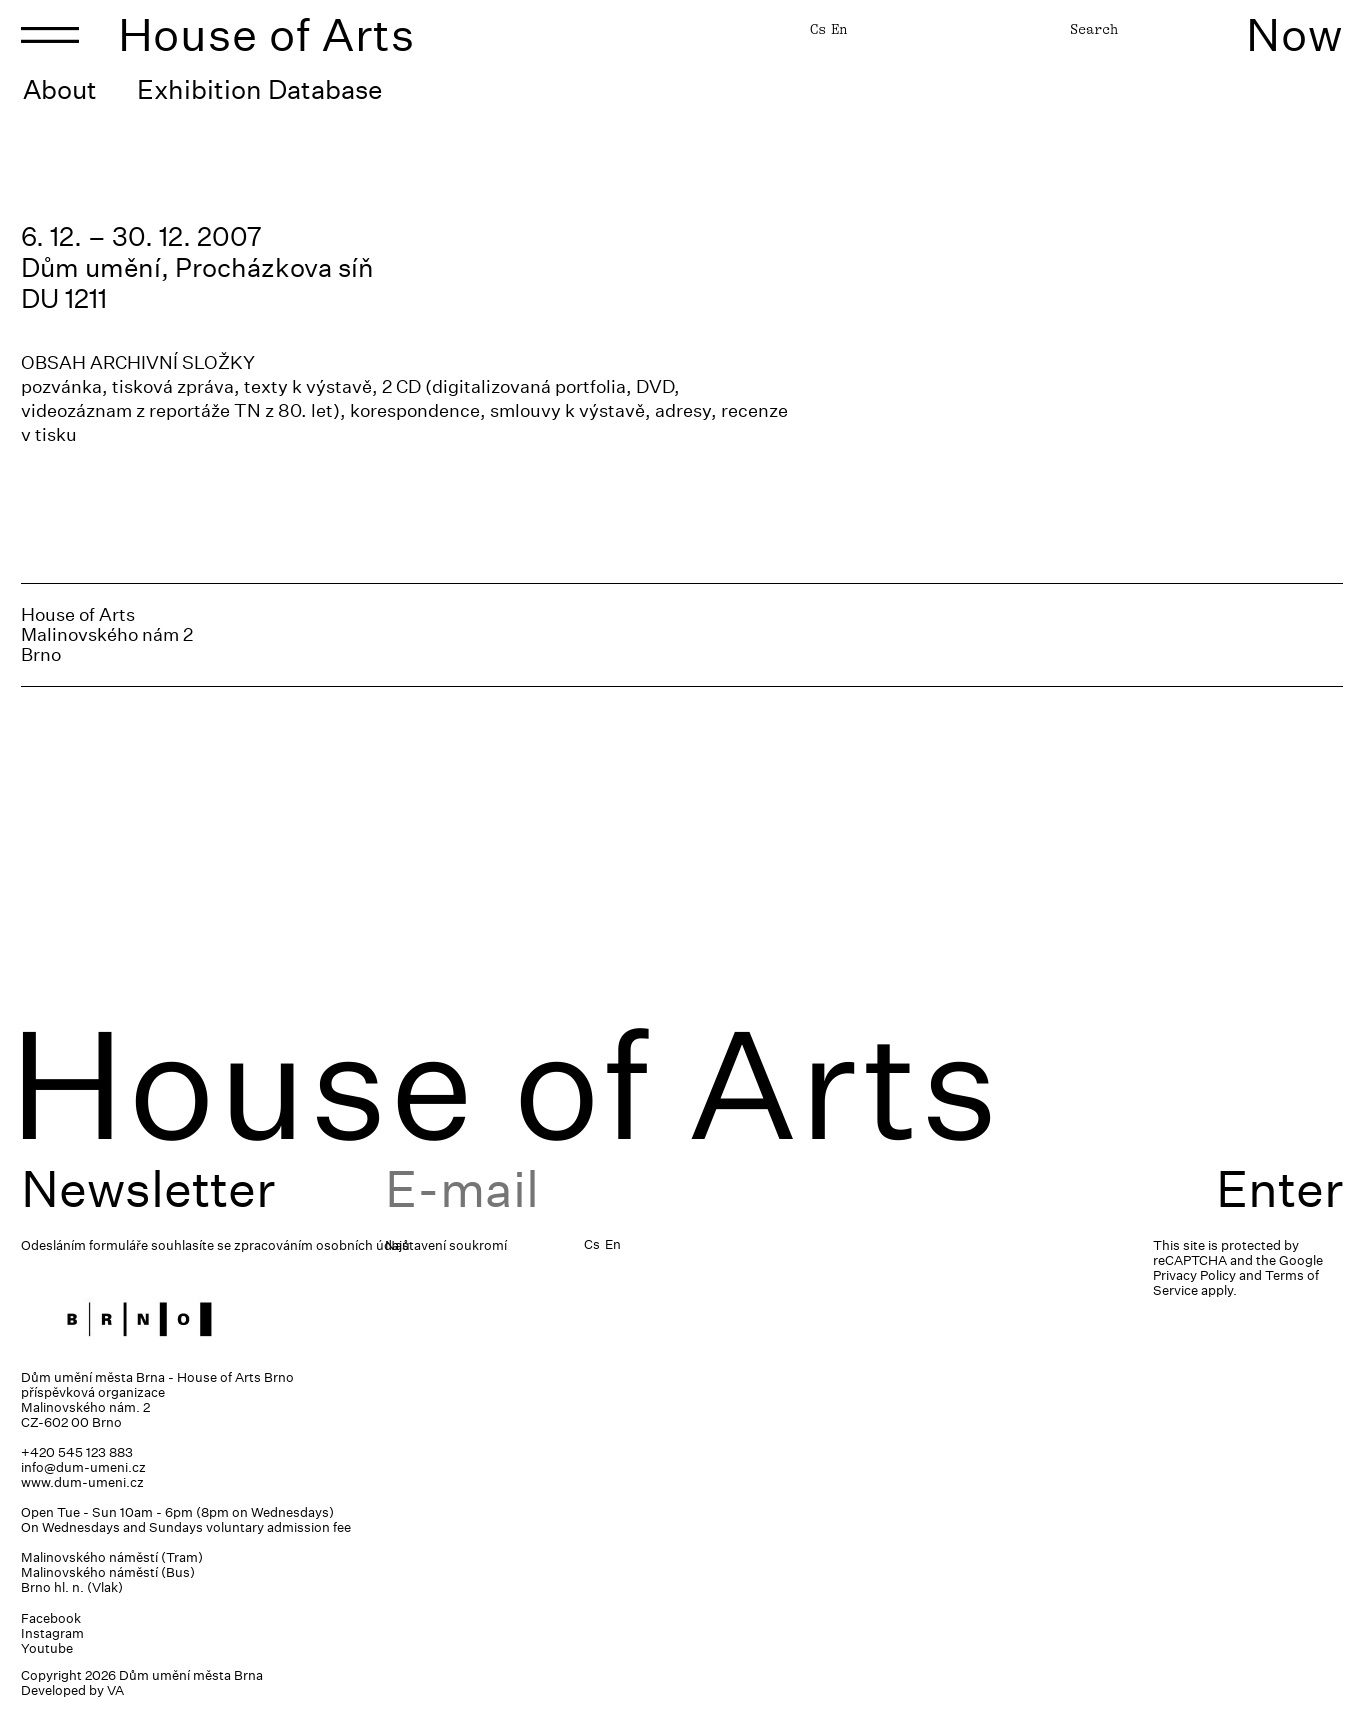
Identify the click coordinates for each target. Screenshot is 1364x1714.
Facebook (51, 1618)
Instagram (52, 1633)
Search (1094, 29)
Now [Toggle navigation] (1294, 34)
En (839, 29)
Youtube (47, 1648)
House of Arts (267, 34)
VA (115, 1690)
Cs (818, 29)
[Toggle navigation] (50, 35)
